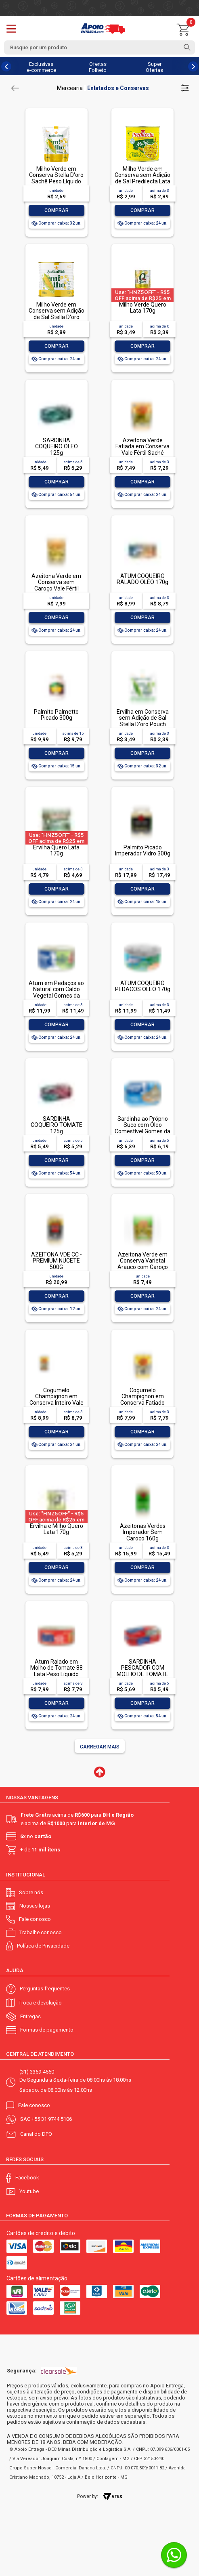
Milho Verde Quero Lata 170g (142, 307)
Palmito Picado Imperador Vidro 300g (142, 850)
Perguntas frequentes (45, 1989)
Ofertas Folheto (98, 67)
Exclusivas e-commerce (41, 67)
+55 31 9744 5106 (51, 2119)
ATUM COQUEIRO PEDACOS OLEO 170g (142, 986)
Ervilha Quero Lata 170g (56, 850)
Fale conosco (35, 1919)
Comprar (56, 210)
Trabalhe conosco (40, 1932)
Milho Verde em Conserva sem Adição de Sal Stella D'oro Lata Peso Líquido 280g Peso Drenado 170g (56, 320)
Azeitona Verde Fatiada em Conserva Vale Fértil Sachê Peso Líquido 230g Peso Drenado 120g (142, 453)
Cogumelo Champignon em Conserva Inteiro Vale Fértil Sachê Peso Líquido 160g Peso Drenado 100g (56, 1406)
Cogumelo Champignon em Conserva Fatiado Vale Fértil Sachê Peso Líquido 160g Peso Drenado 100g (142, 1406)
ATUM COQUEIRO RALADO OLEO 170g (142, 579)
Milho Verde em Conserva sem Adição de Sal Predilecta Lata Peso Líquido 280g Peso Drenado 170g (142, 181)
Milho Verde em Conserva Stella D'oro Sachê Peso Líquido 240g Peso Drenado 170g (56, 181)
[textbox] (99, 47)
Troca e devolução (40, 2003)
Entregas (30, 2016)
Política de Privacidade (43, 1946)
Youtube (29, 2191)
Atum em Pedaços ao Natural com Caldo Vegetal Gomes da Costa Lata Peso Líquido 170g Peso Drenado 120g (56, 998)
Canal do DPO (36, 2134)
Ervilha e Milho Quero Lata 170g (56, 1529)
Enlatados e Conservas (118, 88)
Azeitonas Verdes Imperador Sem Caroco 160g (142, 1532)
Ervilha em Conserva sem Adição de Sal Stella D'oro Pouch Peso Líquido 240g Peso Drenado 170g (143, 724)
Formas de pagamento (46, 2030)
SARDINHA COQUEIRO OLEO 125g (56, 446)
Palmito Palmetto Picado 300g (56, 714)
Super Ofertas (154, 67)
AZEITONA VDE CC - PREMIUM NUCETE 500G (56, 1260)
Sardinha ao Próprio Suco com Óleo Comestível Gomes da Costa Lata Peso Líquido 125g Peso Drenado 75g (142, 1134)
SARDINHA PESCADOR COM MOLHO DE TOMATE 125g (142, 1670)
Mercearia (70, 88)
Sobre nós (31, 1892)
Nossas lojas (34, 1906)
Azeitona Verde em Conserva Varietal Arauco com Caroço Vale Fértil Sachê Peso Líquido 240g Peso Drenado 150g (142, 1270)
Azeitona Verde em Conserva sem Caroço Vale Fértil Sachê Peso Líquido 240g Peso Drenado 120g (56, 591)
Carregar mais (99, 1747)
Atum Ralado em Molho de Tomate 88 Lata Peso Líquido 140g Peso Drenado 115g (56, 1674)
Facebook (27, 2178)
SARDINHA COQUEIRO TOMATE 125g (56, 1125)
